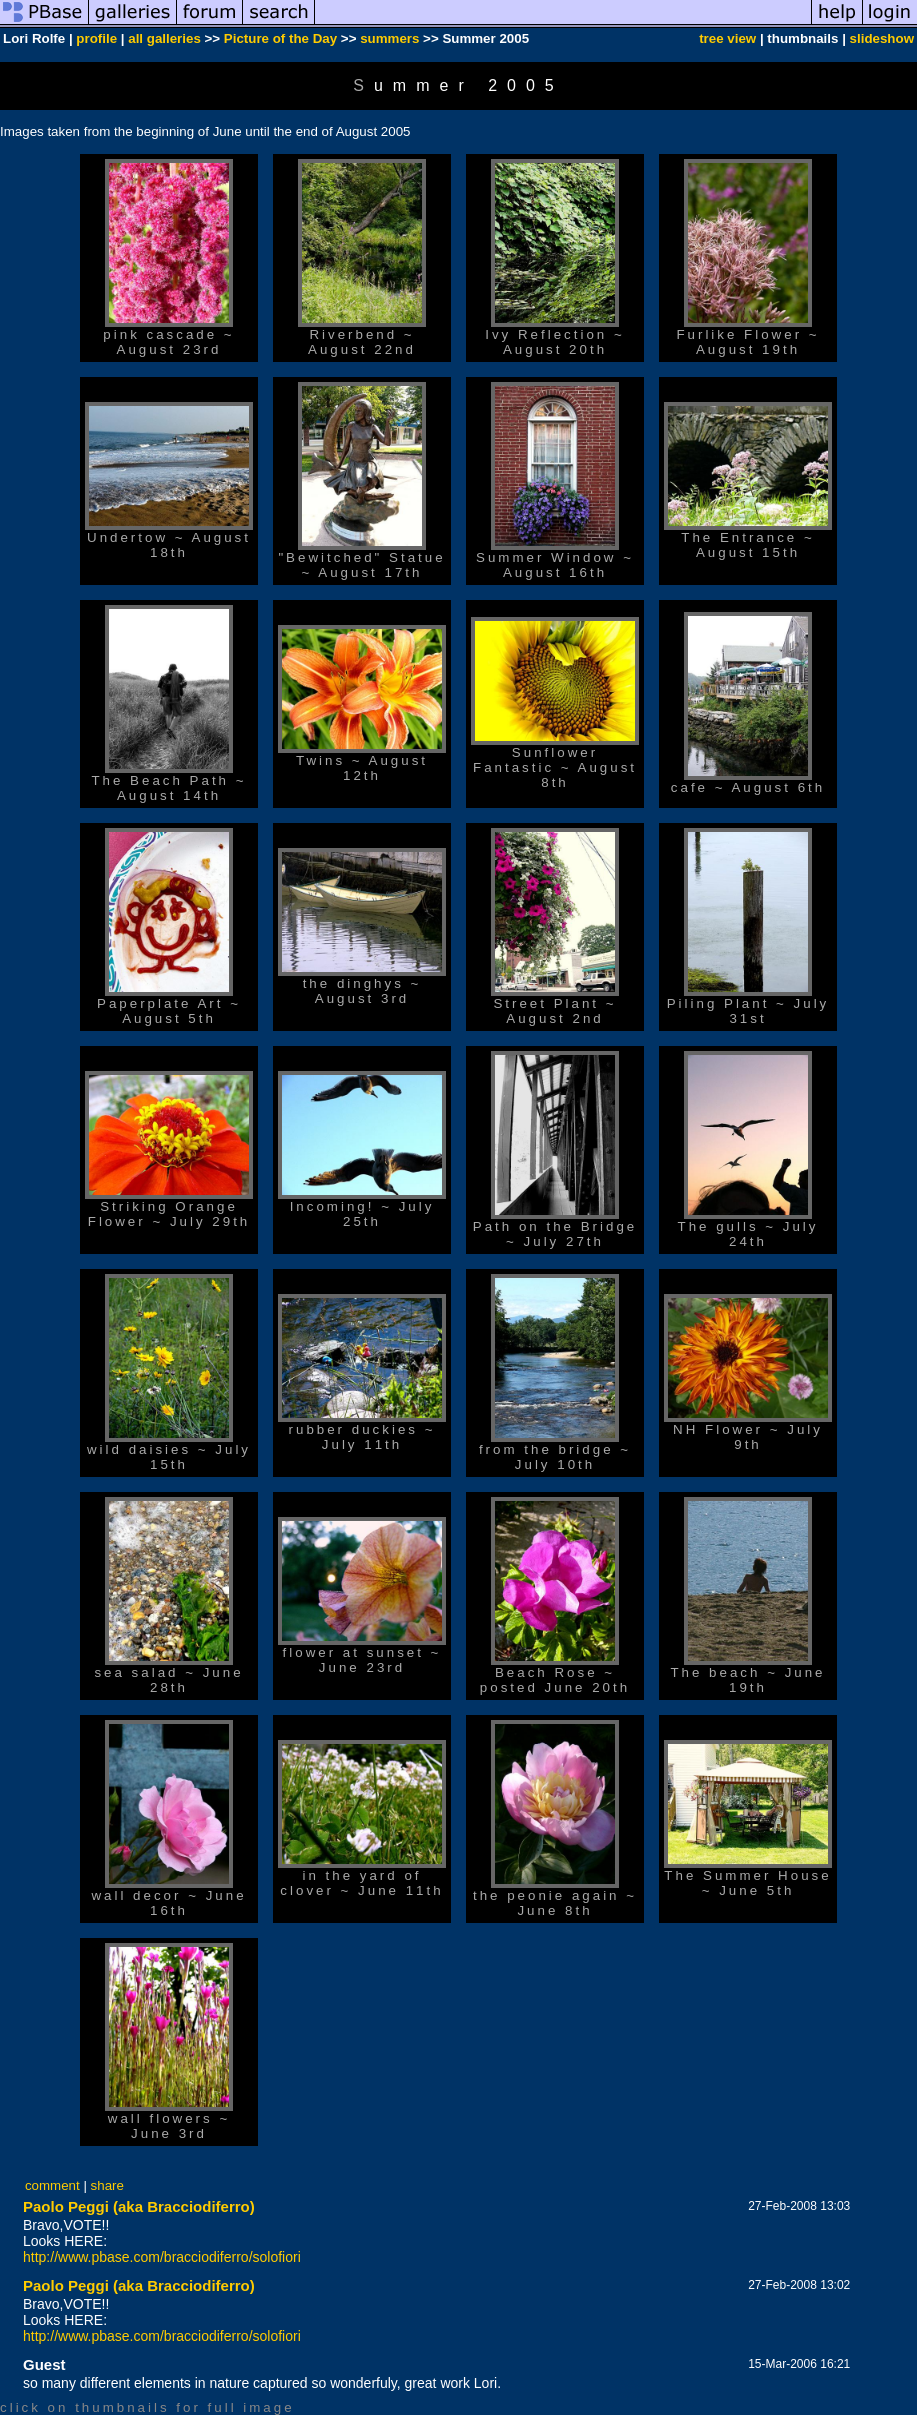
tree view (727, 38)
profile (96, 38)
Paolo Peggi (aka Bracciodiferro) (139, 2206)
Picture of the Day (280, 38)
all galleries (164, 38)
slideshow (882, 38)
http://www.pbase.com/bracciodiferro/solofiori (162, 2257)
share (107, 2185)
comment (52, 2185)
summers (389, 38)
